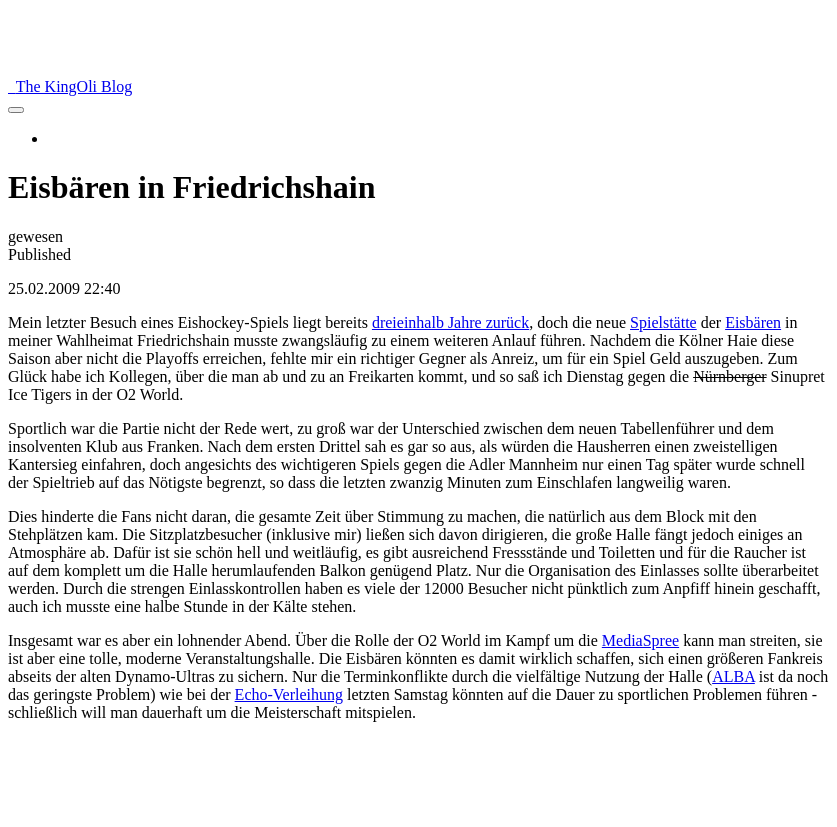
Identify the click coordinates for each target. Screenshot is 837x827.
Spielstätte (663, 322)
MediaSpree (640, 640)
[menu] (16, 110)
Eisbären (753, 322)
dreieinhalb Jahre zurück (450, 322)
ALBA (733, 676)
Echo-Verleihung (289, 694)
